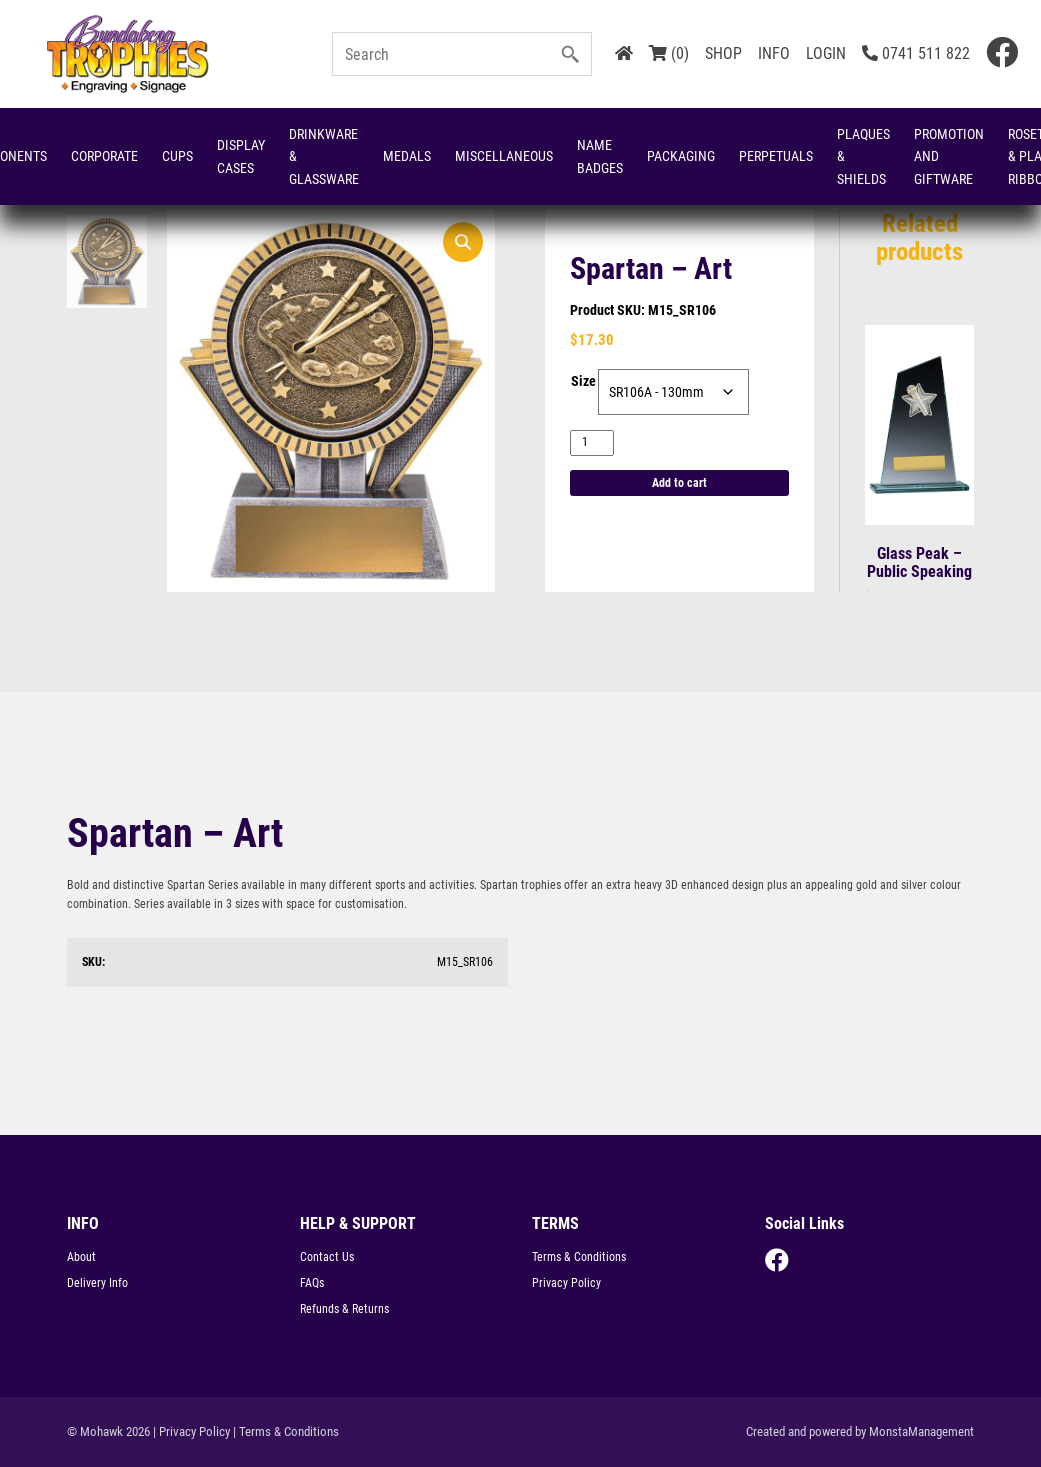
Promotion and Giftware (949, 156)
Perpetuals (776, 156)
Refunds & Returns (344, 1309)
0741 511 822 (916, 53)
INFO (774, 53)
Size (583, 381)
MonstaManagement (921, 1431)
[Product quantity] (592, 442)
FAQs (312, 1283)
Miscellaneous (504, 156)
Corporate (104, 156)
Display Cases (241, 156)
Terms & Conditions (579, 1257)
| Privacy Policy (191, 1431)
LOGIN (826, 53)
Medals (407, 156)
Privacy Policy (566, 1283)
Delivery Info (97, 1283)
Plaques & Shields (863, 156)
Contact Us (327, 1257)
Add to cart (679, 483)
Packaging (681, 156)
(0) (669, 53)
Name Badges (600, 156)
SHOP (723, 53)
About (81, 1257)
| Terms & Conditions (286, 1431)
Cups (177, 156)
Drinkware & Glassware (324, 156)
